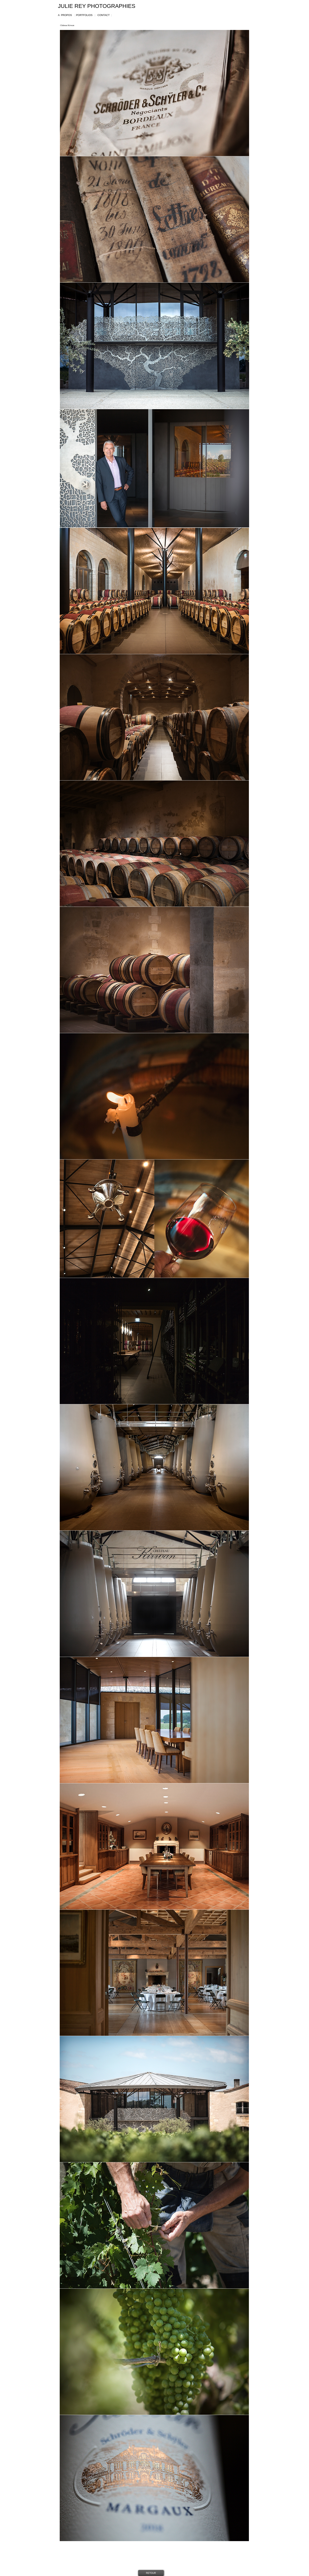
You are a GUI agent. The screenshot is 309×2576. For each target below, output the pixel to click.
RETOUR (151, 2573)
